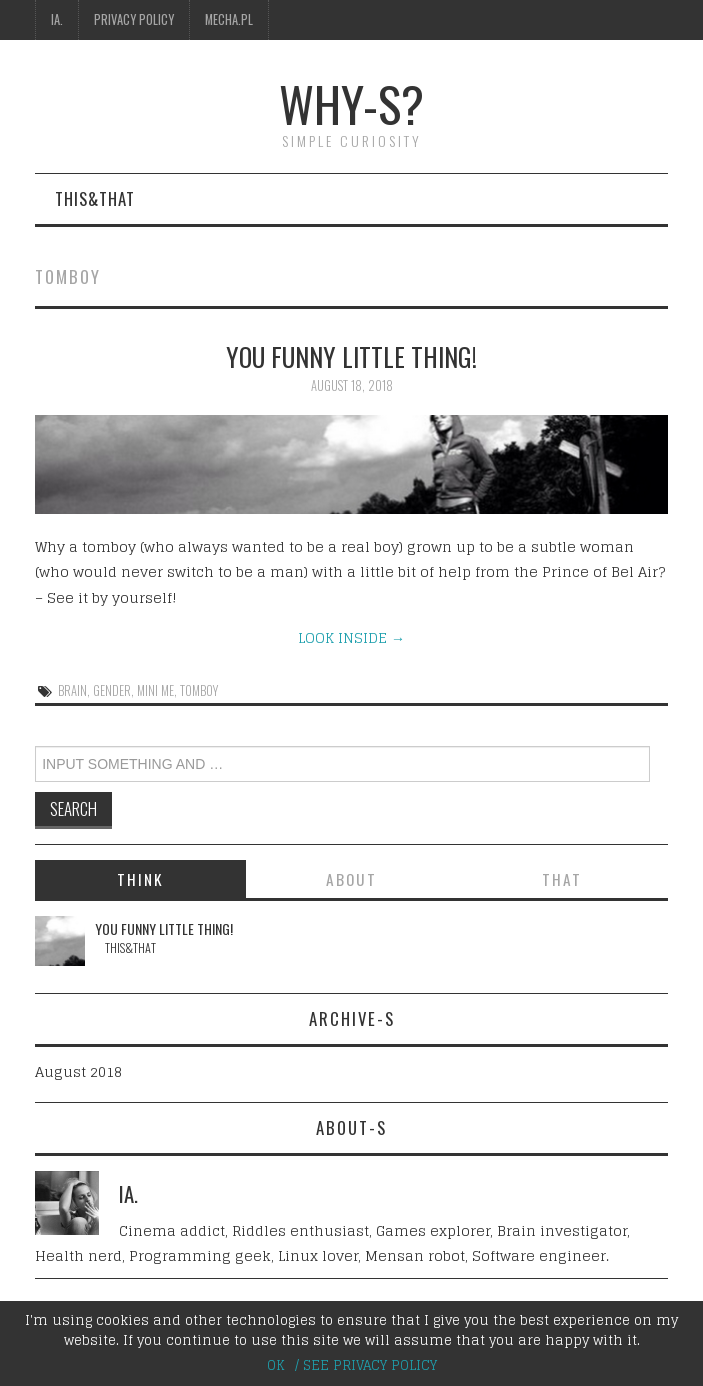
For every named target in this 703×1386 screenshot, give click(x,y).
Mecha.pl (229, 19)
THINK (140, 879)
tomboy (199, 690)
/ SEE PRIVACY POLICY (366, 1365)
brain (72, 690)
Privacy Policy (134, 19)
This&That (95, 198)
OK (276, 1365)
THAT (562, 879)
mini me (155, 690)
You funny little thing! (351, 356)
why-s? (351, 103)
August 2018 (78, 1071)
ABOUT (351, 879)
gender (112, 690)
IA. (57, 19)
